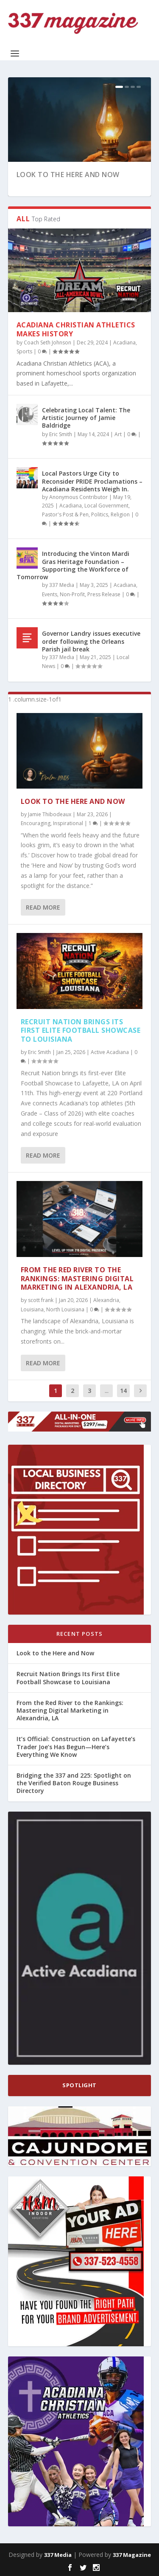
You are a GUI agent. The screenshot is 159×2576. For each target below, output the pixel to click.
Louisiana (32, 1309)
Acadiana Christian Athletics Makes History (76, 329)
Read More (43, 907)
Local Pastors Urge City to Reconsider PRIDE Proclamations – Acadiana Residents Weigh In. (92, 481)
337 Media (61, 585)
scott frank (40, 1300)
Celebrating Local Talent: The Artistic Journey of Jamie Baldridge (86, 417)
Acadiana (124, 342)
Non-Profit (72, 594)
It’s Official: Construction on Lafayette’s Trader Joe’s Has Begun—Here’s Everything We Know (76, 1746)
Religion (120, 514)
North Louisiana (65, 1309)
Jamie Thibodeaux (49, 814)
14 (123, 1391)
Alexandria (106, 1300)
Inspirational (68, 823)
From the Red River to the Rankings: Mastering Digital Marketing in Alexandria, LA (77, 1278)
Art (118, 434)
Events (49, 594)
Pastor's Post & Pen (65, 514)
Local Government (106, 505)
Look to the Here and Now (68, 174)
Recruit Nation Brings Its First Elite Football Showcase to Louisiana (81, 1030)
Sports (24, 351)
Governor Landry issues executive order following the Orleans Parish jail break (91, 641)
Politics (99, 514)
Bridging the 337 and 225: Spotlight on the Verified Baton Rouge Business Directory (74, 1783)
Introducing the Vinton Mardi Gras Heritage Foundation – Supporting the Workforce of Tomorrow (73, 565)
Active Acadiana (110, 1052)
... (107, 1391)
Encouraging (35, 823)
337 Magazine (132, 2555)
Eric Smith (60, 434)
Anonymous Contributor (78, 497)
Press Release (103, 594)
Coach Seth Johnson (47, 342)
